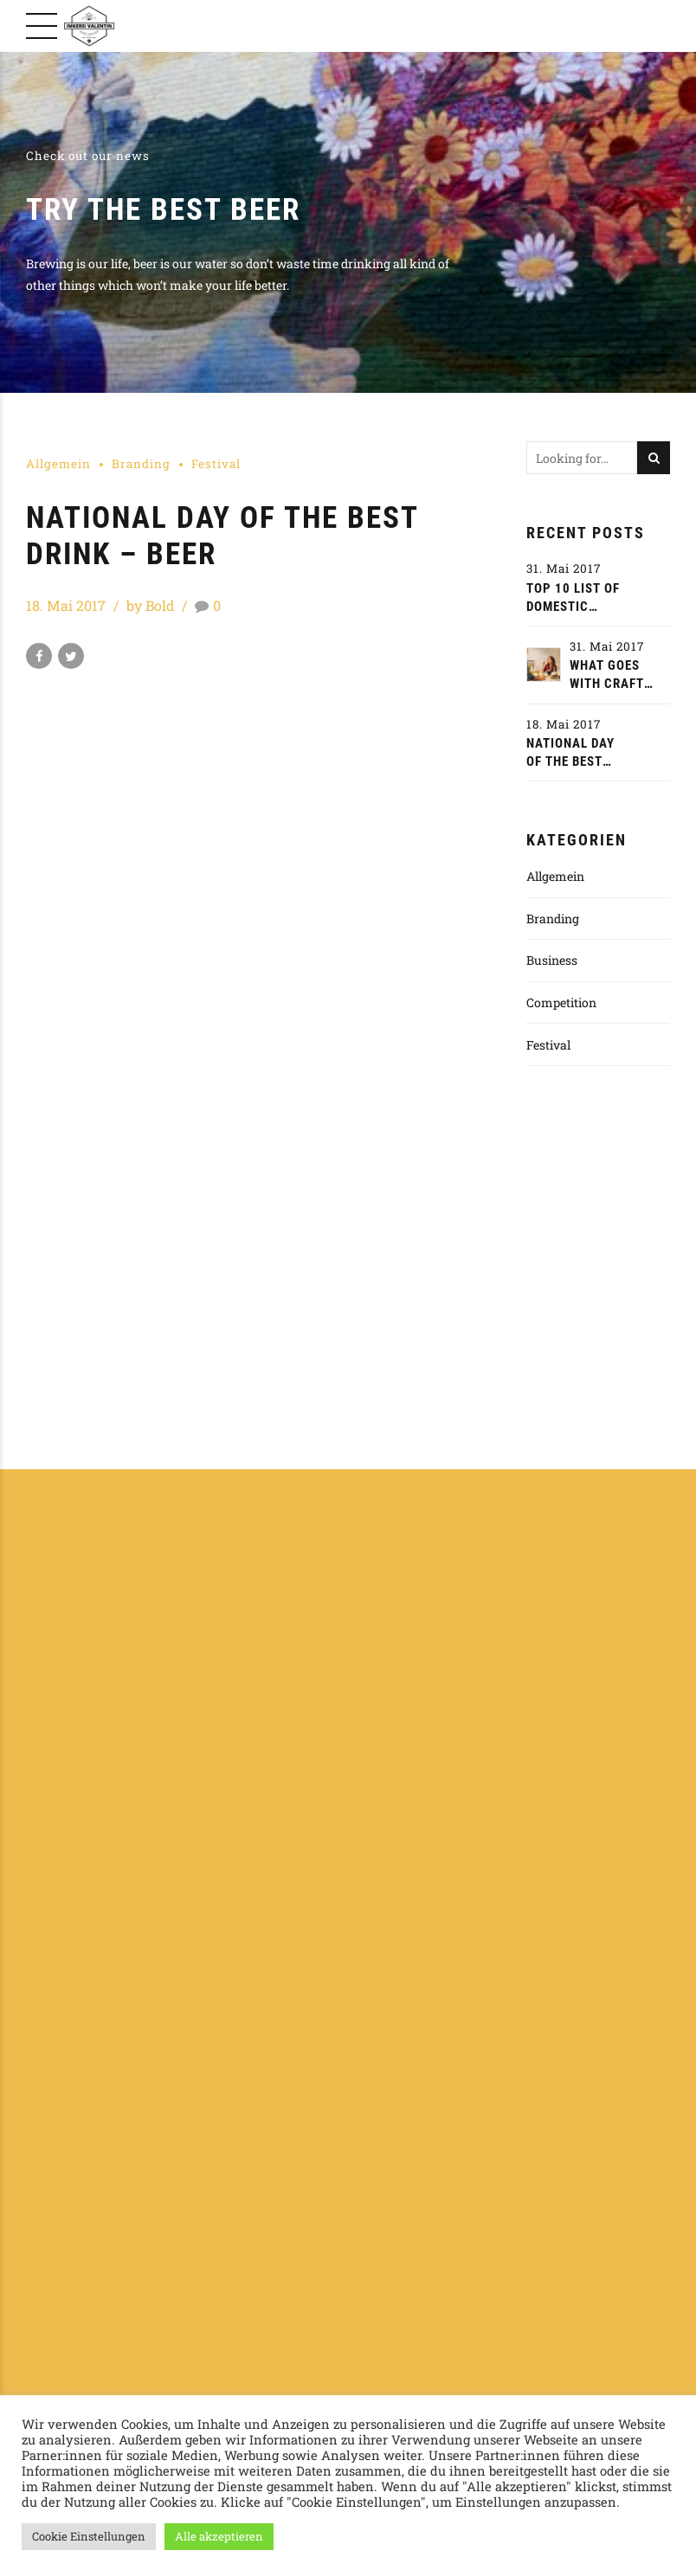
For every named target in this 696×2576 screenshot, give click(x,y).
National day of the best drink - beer (570, 753)
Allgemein (58, 464)
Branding (141, 464)
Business (551, 960)
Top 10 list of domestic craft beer (573, 598)
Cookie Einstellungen (88, 2536)
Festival (216, 464)
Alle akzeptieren (219, 2536)
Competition (561, 1002)
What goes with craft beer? (607, 675)
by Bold (150, 605)
